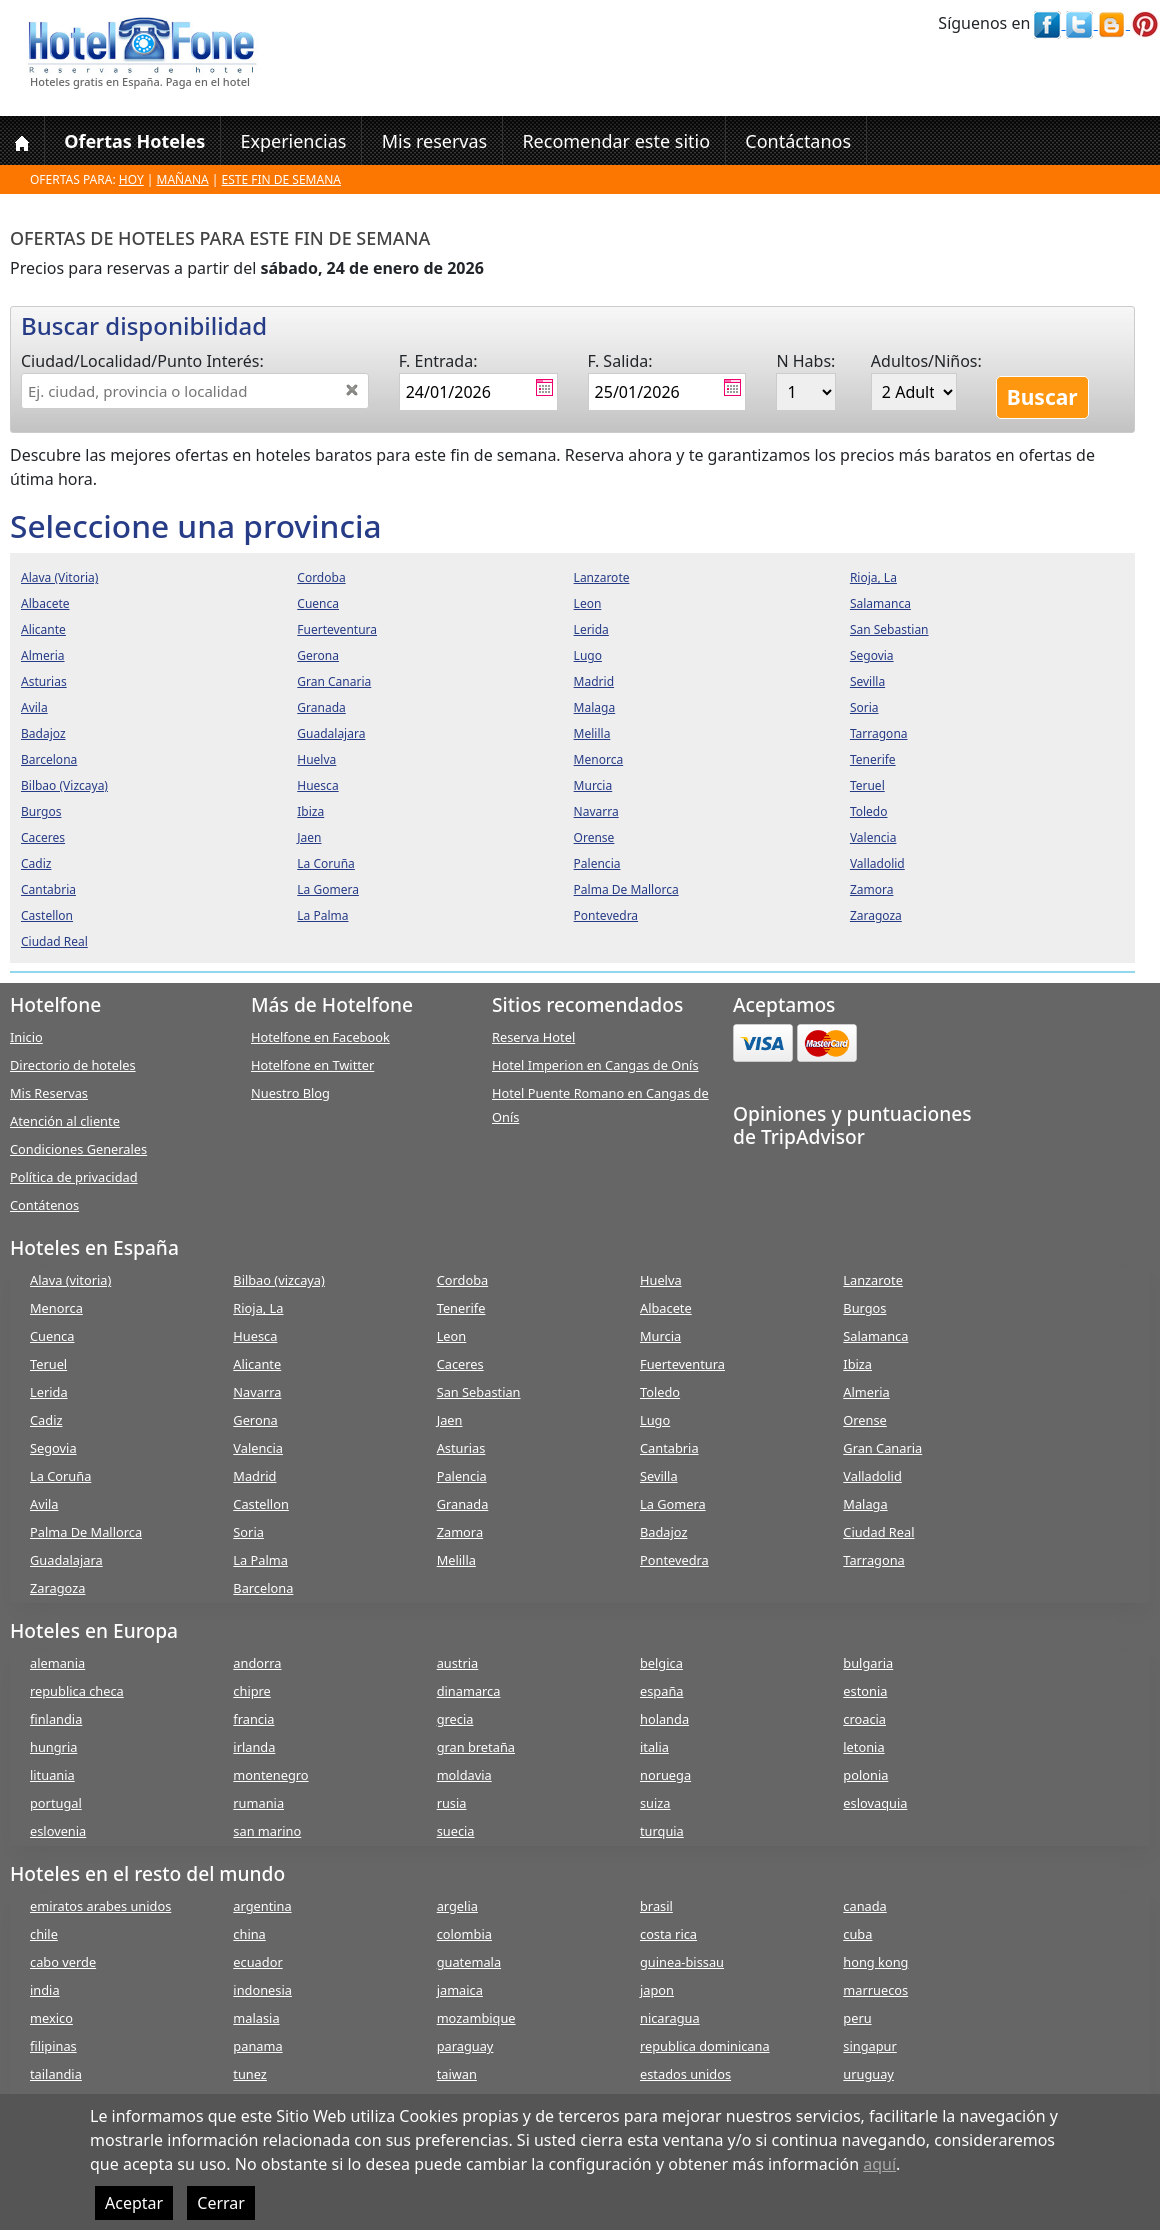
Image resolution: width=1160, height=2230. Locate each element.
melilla (592, 733)
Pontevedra (674, 1560)
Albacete (666, 1308)
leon (588, 603)
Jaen (450, 1420)
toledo (869, 811)
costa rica (668, 1934)
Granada (463, 1504)
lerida (591, 629)
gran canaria (334, 681)
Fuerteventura (682, 1364)
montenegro (270, 1775)
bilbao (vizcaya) (64, 785)
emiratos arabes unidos (100, 1906)
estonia (865, 1691)
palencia (597, 863)
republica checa (77, 1691)
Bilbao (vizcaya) (279, 1280)
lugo (588, 655)
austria (458, 1663)
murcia (593, 785)
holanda (664, 1719)
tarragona (879, 733)
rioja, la (873, 577)
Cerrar (221, 2203)
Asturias (461, 1448)
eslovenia (58, 1831)
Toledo (660, 1392)
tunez (250, 2074)
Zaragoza (57, 1588)
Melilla (456, 1560)
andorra (257, 1663)
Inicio (26, 1037)
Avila (44, 1504)
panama (257, 2046)
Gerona (255, 1420)
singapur (869, 2046)
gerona (318, 655)
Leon (452, 1336)
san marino (267, 1831)
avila (34, 707)
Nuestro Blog (290, 1093)
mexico (51, 2018)
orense (594, 837)
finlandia (56, 1719)
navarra (596, 811)
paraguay (465, 2046)
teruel (867, 785)
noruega (665, 1775)
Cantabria (669, 1448)
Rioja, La (258, 1308)
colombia (464, 1934)
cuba (857, 1934)
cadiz (36, 863)
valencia (873, 837)
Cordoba (463, 1280)
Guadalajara (66, 1560)
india (45, 1990)
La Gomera (673, 1504)
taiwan (457, 2074)
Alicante (257, 1364)
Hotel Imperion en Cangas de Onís (595, 1065)
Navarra (257, 1392)
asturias (44, 681)
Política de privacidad (74, 1177)
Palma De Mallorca (86, 1532)
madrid (594, 681)
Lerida (49, 1392)
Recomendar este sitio (616, 141)
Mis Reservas (49, 1093)
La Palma (260, 1560)
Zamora (460, 1532)
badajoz (43, 733)
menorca (599, 759)
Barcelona (263, 1588)
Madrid (254, 1476)
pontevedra (606, 915)
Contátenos (44, 1205)
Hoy (131, 179)
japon (657, 1990)
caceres (43, 837)
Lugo (655, 1420)
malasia (256, 2018)
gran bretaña (476, 1747)
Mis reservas (435, 141)
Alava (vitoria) (70, 1280)
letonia (863, 1747)
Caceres (460, 1364)
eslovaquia (875, 1803)
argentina (262, 1906)
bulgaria (868, 1663)
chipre (251, 1691)
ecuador (257, 1962)
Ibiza (857, 1364)
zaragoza (876, 915)
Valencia (258, 1448)
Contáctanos (798, 141)
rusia (452, 1803)
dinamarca (469, 1691)
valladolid (877, 863)
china (249, 1934)
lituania (52, 1775)
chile (44, 1934)
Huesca (255, 1336)
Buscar (1042, 397)
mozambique (476, 2018)
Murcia (660, 1336)
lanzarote (602, 577)
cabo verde (63, 1962)
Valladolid (872, 1476)
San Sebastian (479, 1392)
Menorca (56, 1308)
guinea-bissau (682, 1962)
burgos (41, 811)
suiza (655, 1803)
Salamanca (875, 1336)
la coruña (326, 863)
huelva (316, 759)
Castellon (261, 1504)
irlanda (254, 1747)
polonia (865, 1775)
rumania (258, 1803)
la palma (322, 915)
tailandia (56, 2074)
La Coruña (60, 1476)
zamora (872, 889)
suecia (456, 1831)
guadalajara (331, 733)
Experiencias (293, 141)
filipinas (53, 2046)
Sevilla (659, 1476)
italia (654, 1747)
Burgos (864, 1308)
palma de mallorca (626, 889)
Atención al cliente (65, 1121)
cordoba (321, 577)
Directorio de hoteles (73, 1065)
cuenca (318, 603)
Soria (248, 1532)
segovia (872, 655)
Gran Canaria (882, 1448)
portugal (56, 1803)
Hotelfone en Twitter (312, 1065)
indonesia (262, 1990)
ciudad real (54, 941)
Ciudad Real (878, 1532)
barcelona (49, 759)
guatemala (469, 1962)
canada (864, 1906)
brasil (656, 1906)
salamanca (880, 603)
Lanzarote (873, 1280)
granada (321, 707)
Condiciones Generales (78, 1149)
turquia (662, 1831)
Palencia (462, 1476)
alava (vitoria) (59, 577)
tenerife (873, 759)
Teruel (48, 1364)
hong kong (875, 1962)
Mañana (183, 179)
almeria (43, 655)
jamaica (460, 1990)
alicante (43, 629)
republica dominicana (705, 2046)
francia (253, 1719)
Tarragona (873, 1560)
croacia (864, 1719)
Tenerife (461, 1308)
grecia (455, 1719)
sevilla (867, 681)
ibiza (310, 811)
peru (857, 2018)
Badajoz (663, 1532)
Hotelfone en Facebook (320, 1037)
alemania (57, 1663)
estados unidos (685, 2074)
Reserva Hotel (533, 1037)
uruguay (868, 2074)
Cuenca (52, 1336)
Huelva (661, 1280)
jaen (309, 837)
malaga (595, 707)
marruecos (875, 1990)
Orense (865, 1420)
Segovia (53, 1448)
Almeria (866, 1392)
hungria (53, 1747)
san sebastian (889, 629)
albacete (45, 603)
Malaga (865, 1504)
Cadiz (46, 1420)
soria (864, 707)
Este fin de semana (281, 179)
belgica (661, 1663)
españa (661, 1691)
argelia (457, 1906)
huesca (317, 785)
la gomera (328, 889)
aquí (879, 2164)
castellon (47, 915)
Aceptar (134, 2203)
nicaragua (670, 2018)
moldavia (464, 1775)
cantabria (48, 889)
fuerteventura (337, 629)
